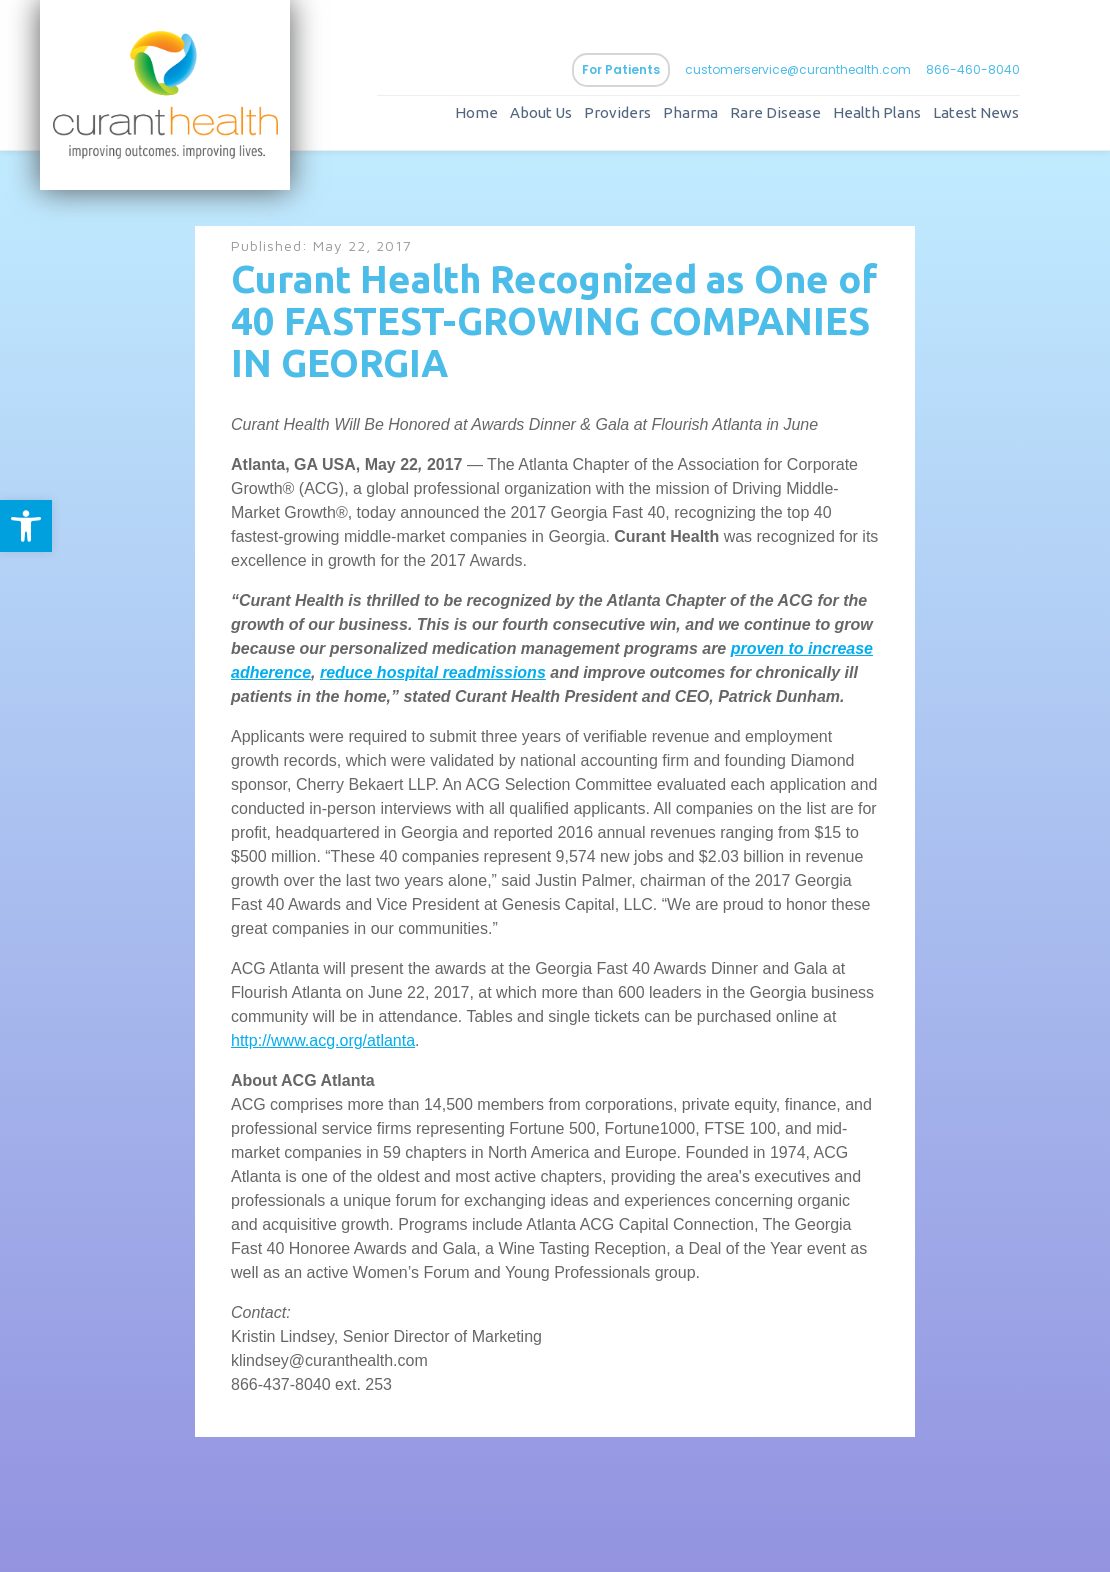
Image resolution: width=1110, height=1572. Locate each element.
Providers (617, 112)
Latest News (976, 112)
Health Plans (877, 112)
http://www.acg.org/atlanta (323, 1040)
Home (476, 112)
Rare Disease (775, 112)
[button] (26, 526)
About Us (541, 112)
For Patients (621, 69)
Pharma (690, 112)
